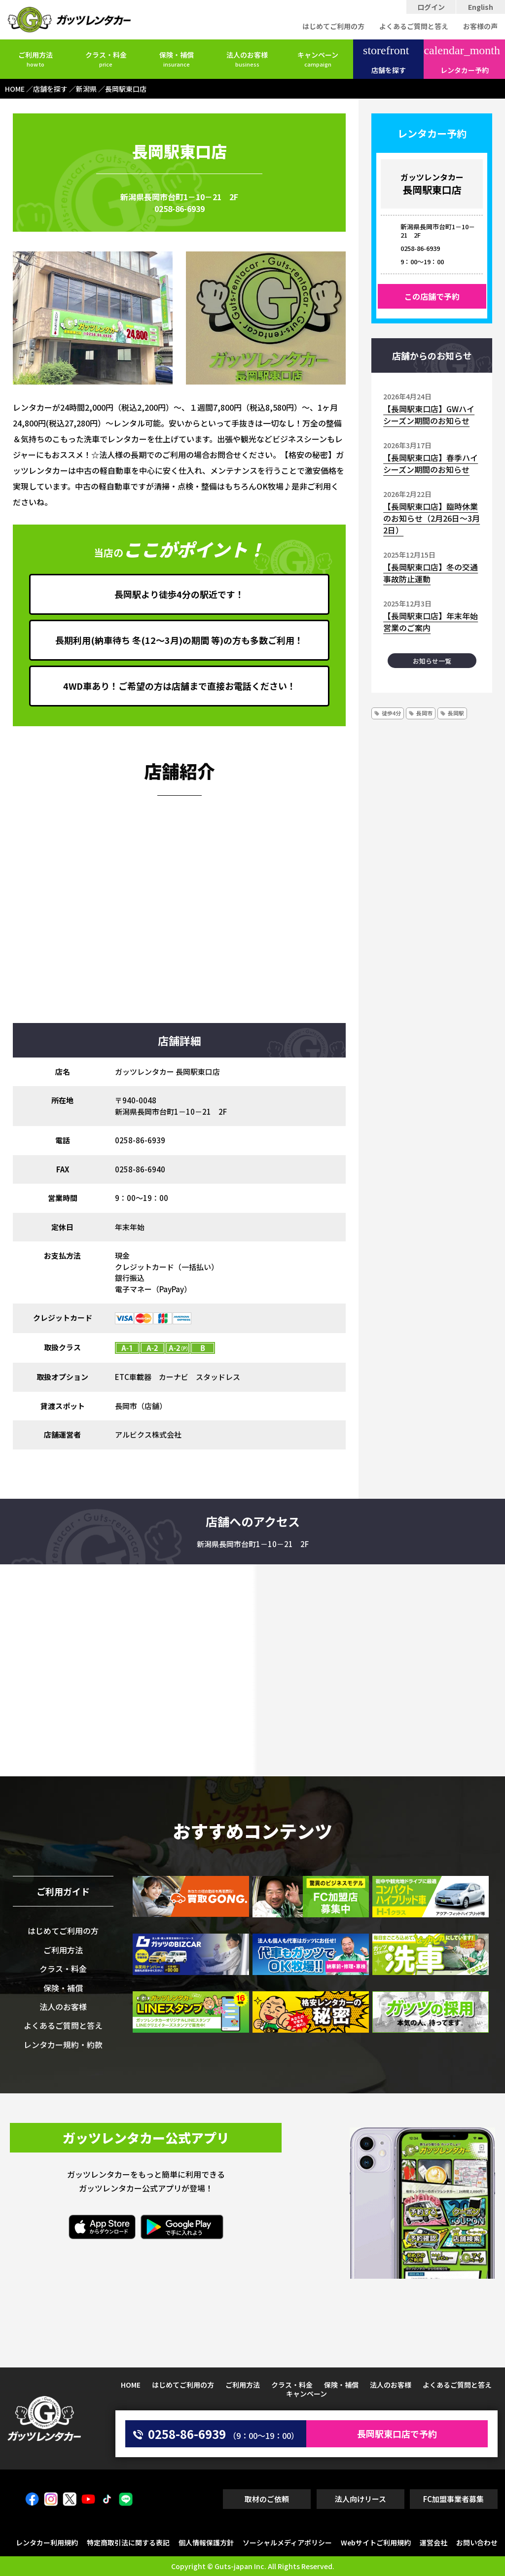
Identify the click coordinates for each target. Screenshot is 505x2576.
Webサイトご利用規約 (376, 2542)
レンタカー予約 (462, 59)
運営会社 (433, 2542)
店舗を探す (386, 59)
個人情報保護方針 (206, 2542)
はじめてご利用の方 (333, 26)
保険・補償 (176, 59)
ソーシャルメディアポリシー (287, 2542)
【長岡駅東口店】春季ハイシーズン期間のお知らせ (430, 463)
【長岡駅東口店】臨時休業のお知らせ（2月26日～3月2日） (431, 518)
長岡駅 (456, 713)
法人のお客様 (247, 59)
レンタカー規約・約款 (63, 2044)
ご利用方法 (35, 59)
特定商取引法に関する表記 (128, 2542)
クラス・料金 (106, 59)
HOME (131, 2385)
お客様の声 (480, 26)
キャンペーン (317, 59)
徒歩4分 (391, 713)
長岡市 (424, 713)
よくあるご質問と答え (413, 26)
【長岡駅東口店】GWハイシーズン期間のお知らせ (428, 414)
